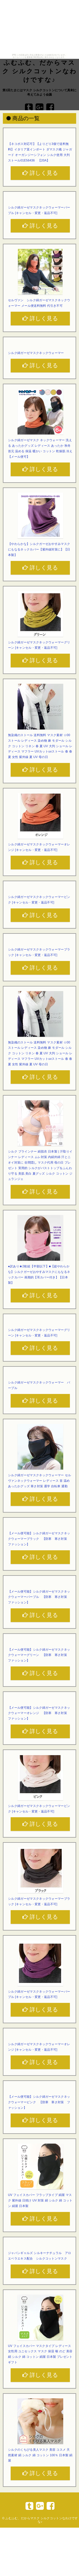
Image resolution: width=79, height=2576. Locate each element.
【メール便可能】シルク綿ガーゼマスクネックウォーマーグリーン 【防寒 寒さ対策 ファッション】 (39, 1655)
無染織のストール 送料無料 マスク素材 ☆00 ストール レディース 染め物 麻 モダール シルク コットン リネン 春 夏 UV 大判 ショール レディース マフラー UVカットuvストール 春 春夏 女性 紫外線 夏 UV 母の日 (40, 746)
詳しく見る (40, 173)
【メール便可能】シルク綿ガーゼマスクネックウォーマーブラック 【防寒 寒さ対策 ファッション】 (39, 1539)
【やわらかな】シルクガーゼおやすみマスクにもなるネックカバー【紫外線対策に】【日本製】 (39, 549)
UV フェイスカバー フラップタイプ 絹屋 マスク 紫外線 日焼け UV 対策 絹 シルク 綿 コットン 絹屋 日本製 (40, 2200)
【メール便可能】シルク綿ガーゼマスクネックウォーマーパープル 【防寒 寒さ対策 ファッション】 (39, 1597)
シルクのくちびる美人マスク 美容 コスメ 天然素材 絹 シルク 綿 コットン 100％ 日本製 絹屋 (40, 2455)
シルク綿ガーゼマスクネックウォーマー (36, 353)
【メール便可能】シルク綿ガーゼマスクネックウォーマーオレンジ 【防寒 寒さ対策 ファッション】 (39, 1713)
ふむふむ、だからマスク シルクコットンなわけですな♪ (39, 71)
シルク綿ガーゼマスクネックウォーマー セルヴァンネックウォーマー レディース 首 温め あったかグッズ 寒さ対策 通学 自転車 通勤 (39, 1481)
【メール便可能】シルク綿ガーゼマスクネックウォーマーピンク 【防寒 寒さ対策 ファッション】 (39, 2102)
